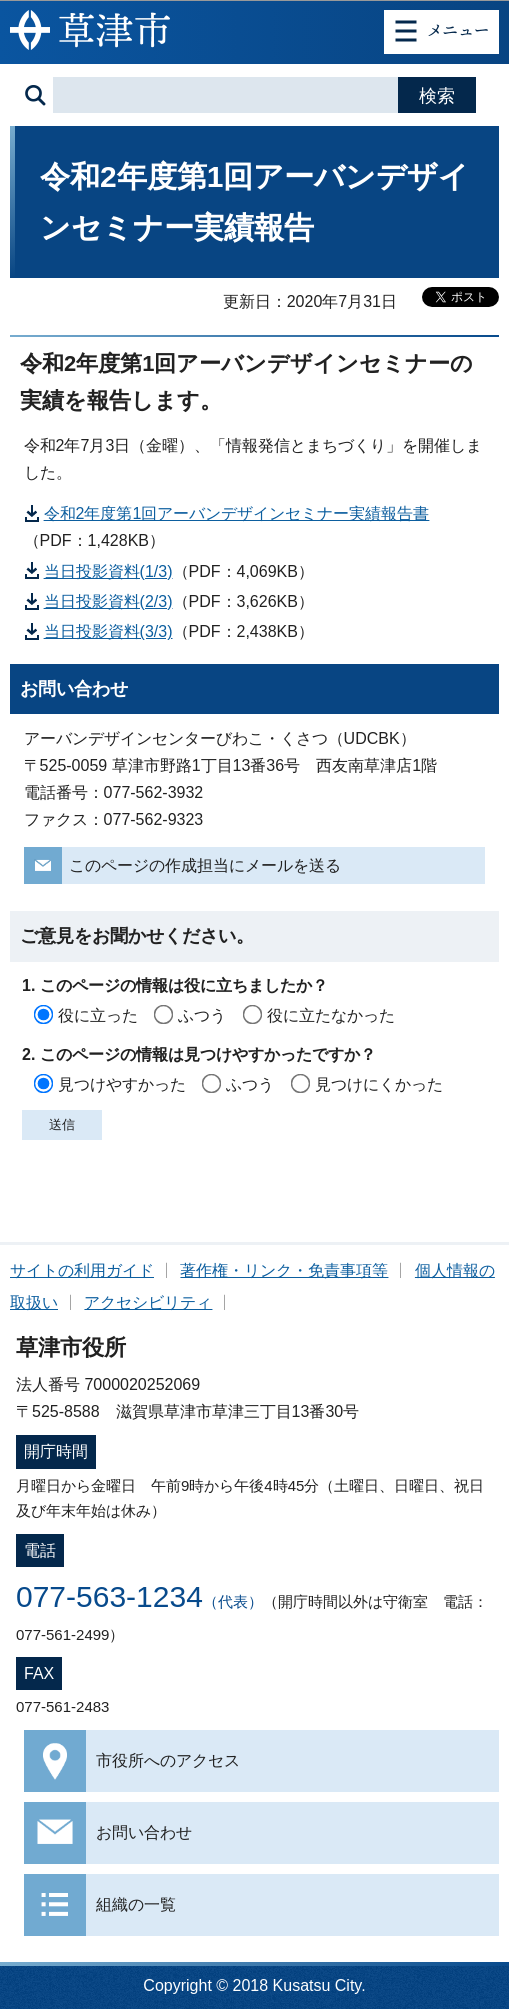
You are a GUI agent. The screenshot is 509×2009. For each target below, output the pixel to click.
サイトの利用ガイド (82, 1270)
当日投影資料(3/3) (108, 631)
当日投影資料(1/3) (108, 571)
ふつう (202, 1015)
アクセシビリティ (148, 1302)
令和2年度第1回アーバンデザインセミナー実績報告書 (237, 513)
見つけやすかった (122, 1084)
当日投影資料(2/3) (108, 601)
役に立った (98, 1015)
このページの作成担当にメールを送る (205, 865)
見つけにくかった (379, 1084)
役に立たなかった (331, 1015)
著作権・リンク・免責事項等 (284, 1270)
